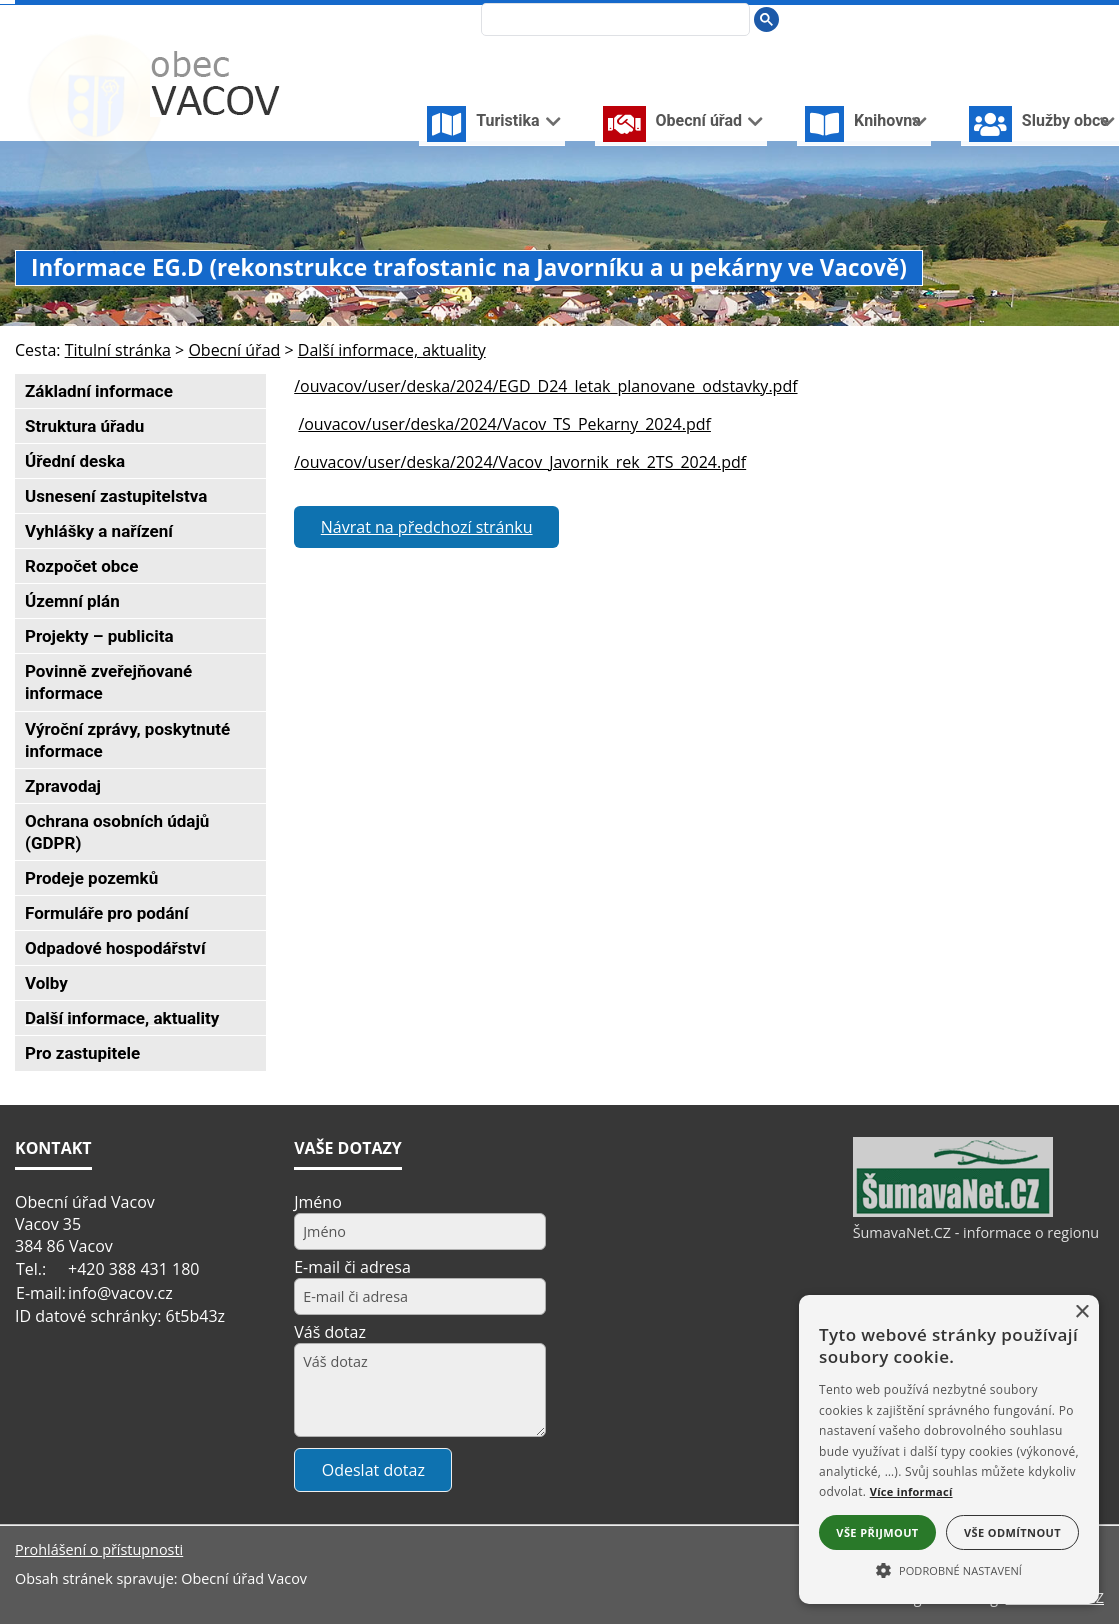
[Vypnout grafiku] (1029, 18)
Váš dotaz (330, 1332)
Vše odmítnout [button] (1012, 1532)
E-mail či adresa (352, 1267)
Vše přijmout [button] (877, 1532)
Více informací (911, 1491)
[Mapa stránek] (1062, 18)
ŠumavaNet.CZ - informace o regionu (976, 1232)
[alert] (949, 1449)
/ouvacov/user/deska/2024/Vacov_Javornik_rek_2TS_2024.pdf (520, 462)
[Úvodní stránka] (998, 18)
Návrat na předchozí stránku (427, 527)
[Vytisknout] (1095, 18)
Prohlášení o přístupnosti (99, 1549)
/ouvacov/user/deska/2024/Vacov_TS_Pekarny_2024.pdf (504, 424)
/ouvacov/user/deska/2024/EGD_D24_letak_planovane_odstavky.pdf (545, 386)
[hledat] (613, 21)
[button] (949, 1569)
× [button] (1081, 1312)
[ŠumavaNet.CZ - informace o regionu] (953, 1212)
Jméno (318, 1202)
